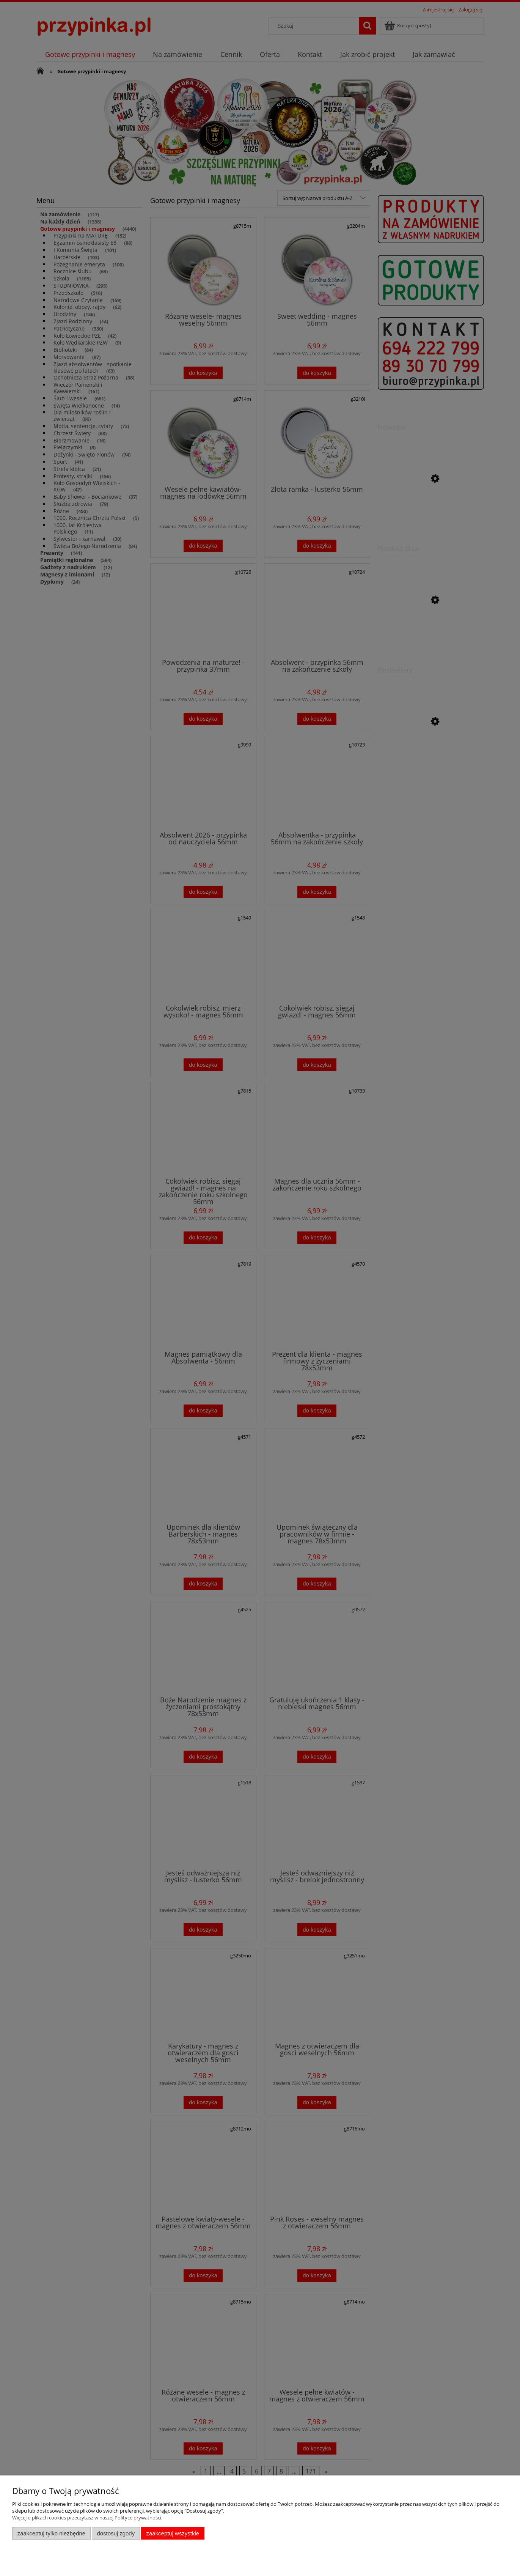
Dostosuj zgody (116, 2533)
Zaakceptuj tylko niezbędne (51, 2533)
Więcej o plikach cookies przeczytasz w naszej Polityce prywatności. (87, 2517)
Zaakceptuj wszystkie (172, 2533)
